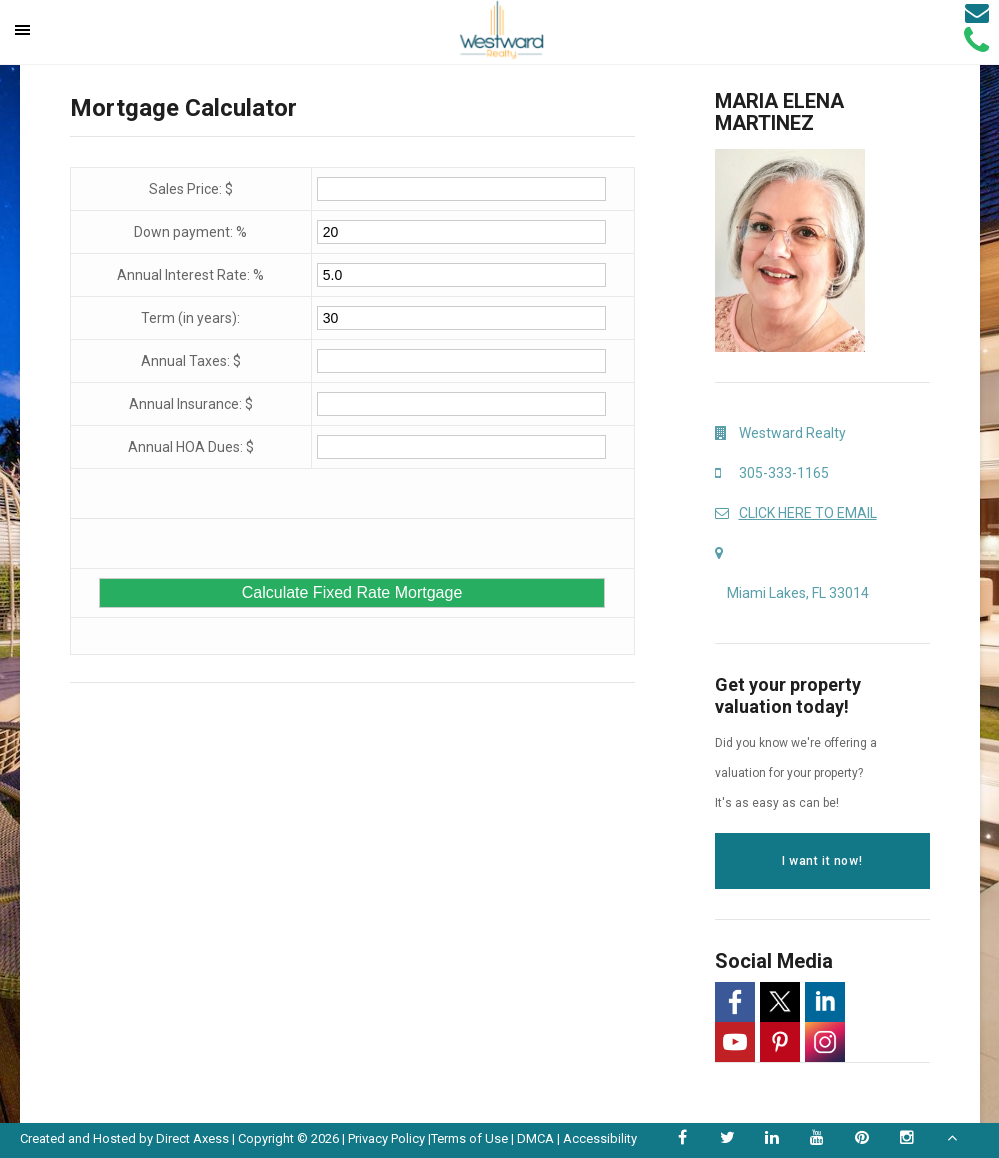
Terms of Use (469, 1138)
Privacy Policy (386, 1138)
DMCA (535, 1138)
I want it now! (822, 861)
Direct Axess (192, 1138)
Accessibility (600, 1138)
